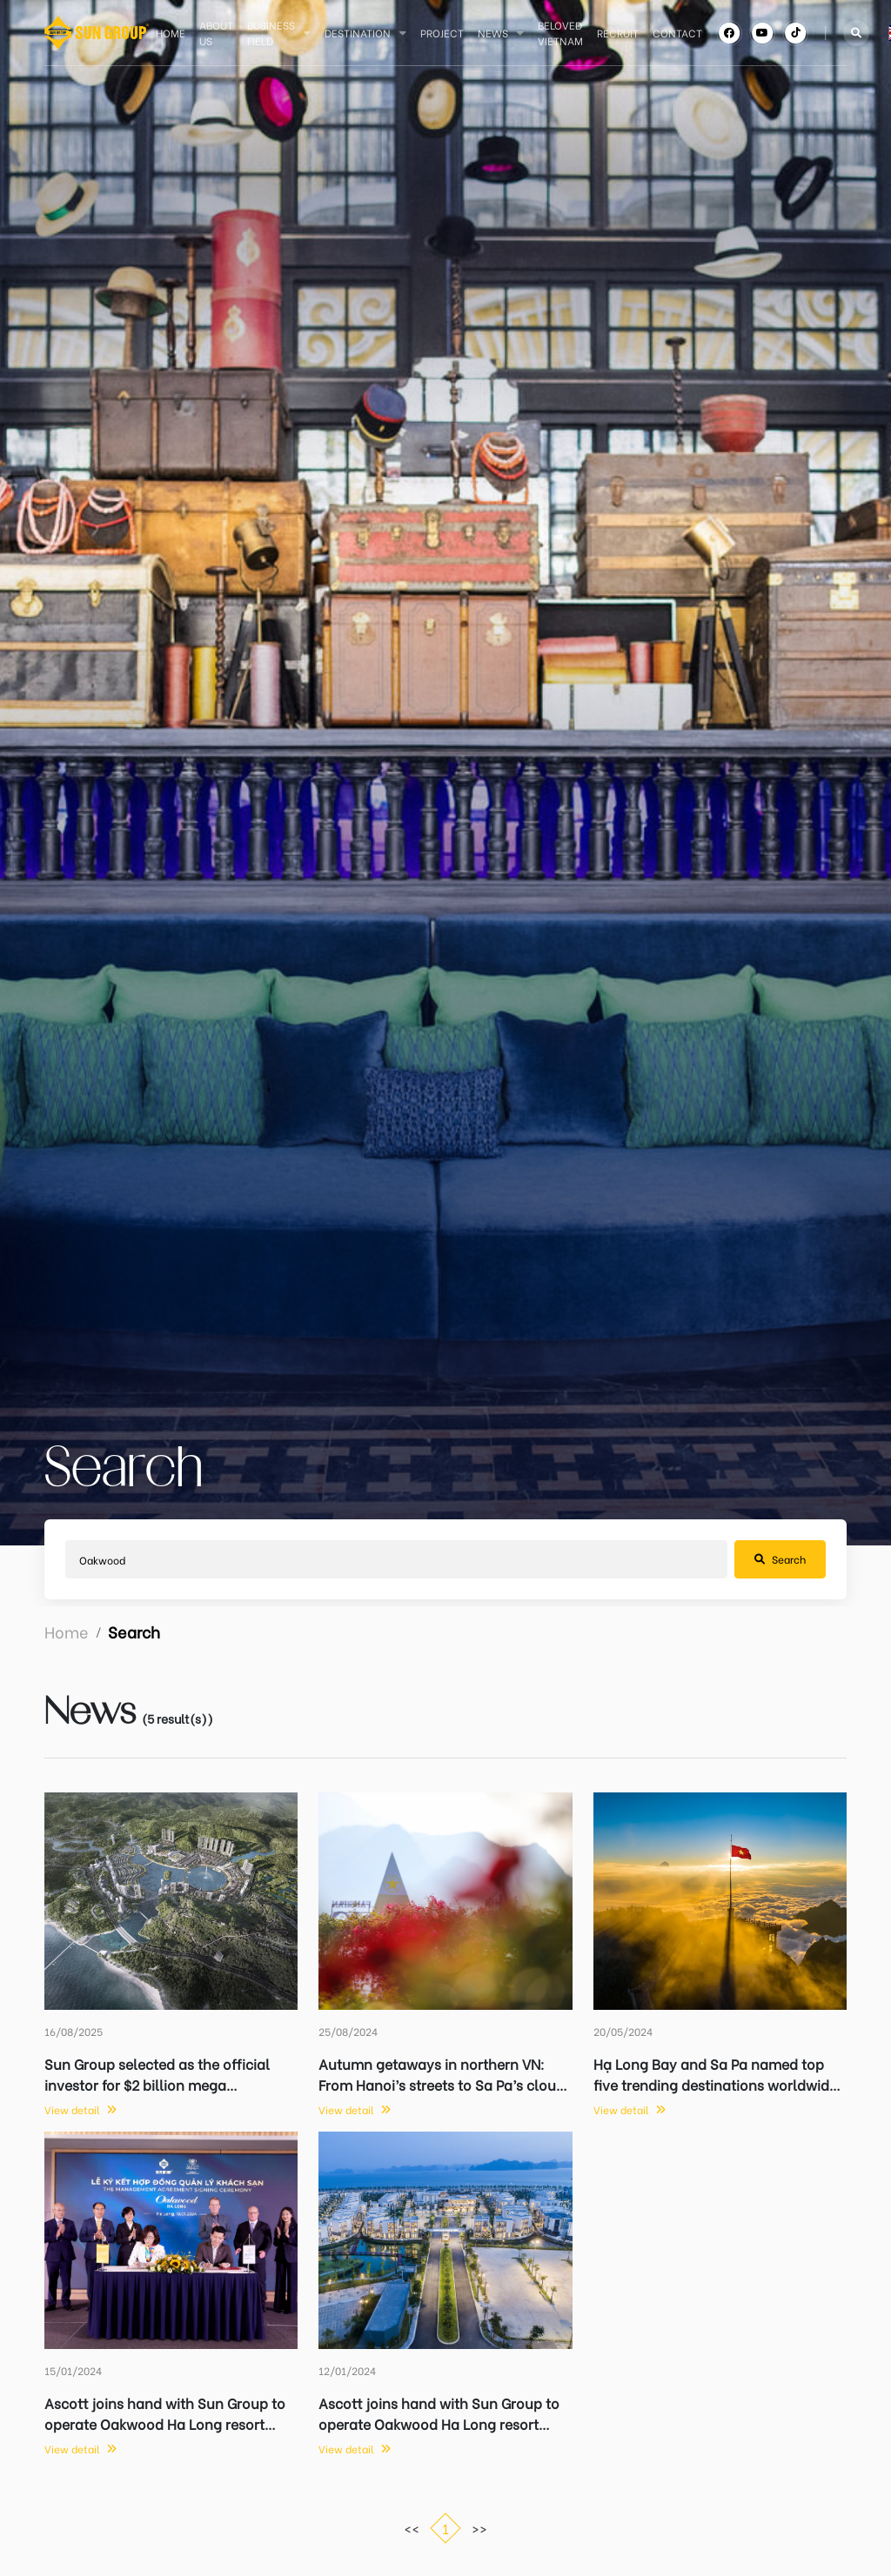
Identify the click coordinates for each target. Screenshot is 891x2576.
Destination (358, 32)
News (493, 32)
